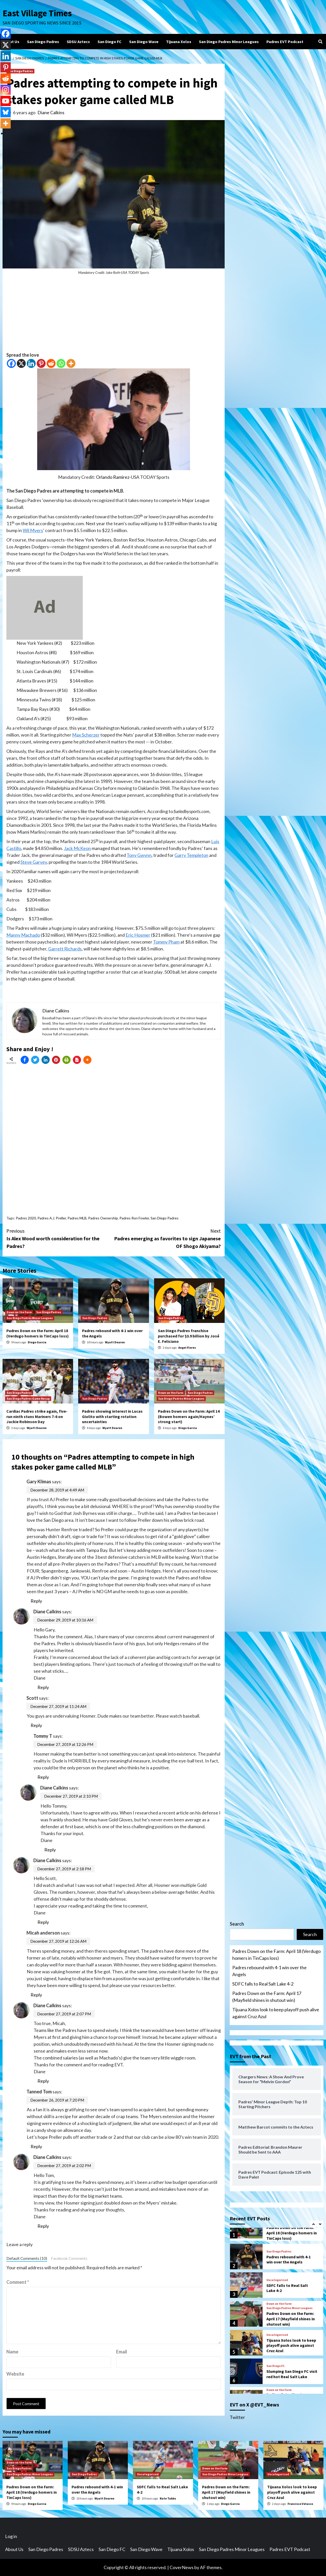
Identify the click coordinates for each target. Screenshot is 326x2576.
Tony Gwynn (139, 855)
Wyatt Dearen (115, 1342)
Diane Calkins (50, 112)
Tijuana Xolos (178, 41)
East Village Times (37, 13)
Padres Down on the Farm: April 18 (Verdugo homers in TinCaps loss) (37, 1333)
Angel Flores (187, 1347)
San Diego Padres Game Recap (28, 1398)
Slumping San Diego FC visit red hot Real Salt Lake (291, 2374)
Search (237, 1924)
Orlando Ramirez (112, 477)
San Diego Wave (143, 41)
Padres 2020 (26, 1218)
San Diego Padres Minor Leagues (229, 41)
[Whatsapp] (61, 363)
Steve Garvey (33, 862)
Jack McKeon (77, 848)
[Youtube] (6, 101)
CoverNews (182, 2567)
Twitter (237, 2417)
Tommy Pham (166, 942)
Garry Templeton (191, 855)
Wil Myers (33, 530)
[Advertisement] (113, 316)
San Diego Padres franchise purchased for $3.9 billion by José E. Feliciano (188, 1336)
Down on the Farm (19, 1312)
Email (121, 2351)
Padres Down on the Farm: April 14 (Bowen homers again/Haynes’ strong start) (189, 1416)
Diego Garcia (37, 1342)
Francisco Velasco (300, 2504)
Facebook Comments (69, 2258)
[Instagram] (6, 90)
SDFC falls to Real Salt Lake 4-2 (262, 1984)
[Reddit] (51, 363)
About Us (11, 41)
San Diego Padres (43, 41)
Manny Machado (23, 935)
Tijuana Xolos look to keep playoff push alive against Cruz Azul (275, 2013)
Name (12, 2351)
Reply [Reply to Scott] (36, 1725)
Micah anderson (43, 1933)
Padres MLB (77, 1218)
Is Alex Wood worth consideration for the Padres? (60, 1238)
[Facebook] (11, 363)
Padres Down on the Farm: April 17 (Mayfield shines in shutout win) (266, 1996)
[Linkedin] (31, 363)
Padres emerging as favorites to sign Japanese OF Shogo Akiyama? (167, 1238)
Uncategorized (277, 2280)
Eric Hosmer (138, 935)
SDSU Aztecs (78, 41)
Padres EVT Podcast (284, 41)
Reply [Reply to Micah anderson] (36, 1995)
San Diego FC (109, 41)
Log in (11, 2536)
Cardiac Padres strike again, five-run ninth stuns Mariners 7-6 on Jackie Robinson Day (36, 1416)
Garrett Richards (65, 948)
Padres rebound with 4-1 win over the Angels (269, 1971)
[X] (21, 363)
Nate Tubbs (168, 2498)
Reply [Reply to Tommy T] (43, 1777)
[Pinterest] (41, 363)
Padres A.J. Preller (51, 1218)
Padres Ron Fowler (134, 1218)
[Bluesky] (6, 112)
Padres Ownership (103, 1218)
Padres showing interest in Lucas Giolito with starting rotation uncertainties (112, 1416)
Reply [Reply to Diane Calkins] (43, 1687)
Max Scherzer (86, 735)
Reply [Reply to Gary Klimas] (36, 1601)
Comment (17, 2282)
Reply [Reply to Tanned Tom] (36, 2146)
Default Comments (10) (26, 2258)
